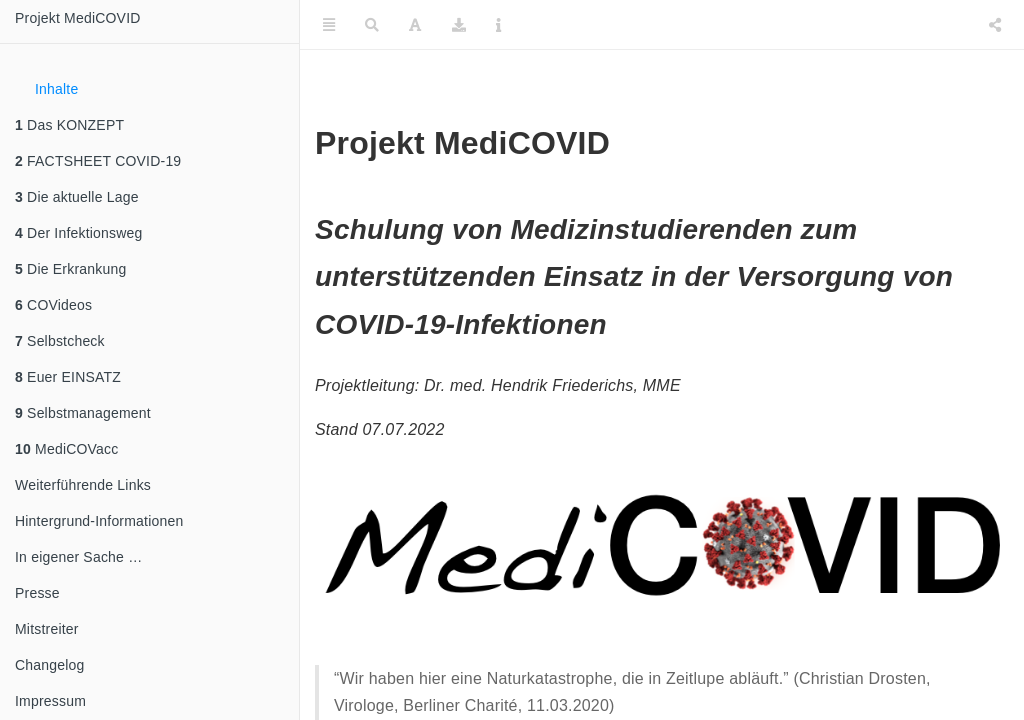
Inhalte (56, 89)
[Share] (995, 25)
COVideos (53, 305)
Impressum (50, 701)
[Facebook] (952, 25)
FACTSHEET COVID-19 (98, 161)
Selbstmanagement (83, 413)
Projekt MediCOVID (78, 18)
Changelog (50, 665)
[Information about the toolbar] (498, 25)
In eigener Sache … (78, 557)
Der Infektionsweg (79, 233)
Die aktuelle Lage (77, 197)
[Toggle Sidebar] (329, 25)
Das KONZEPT (69, 125)
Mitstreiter (47, 629)
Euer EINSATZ (68, 377)
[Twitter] (907, 25)
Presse (37, 593)
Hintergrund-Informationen (99, 521)
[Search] (372, 25)
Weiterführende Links (83, 485)
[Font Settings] (415, 25)
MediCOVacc (67, 449)
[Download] (459, 25)
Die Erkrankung (70, 269)
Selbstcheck (60, 341)
